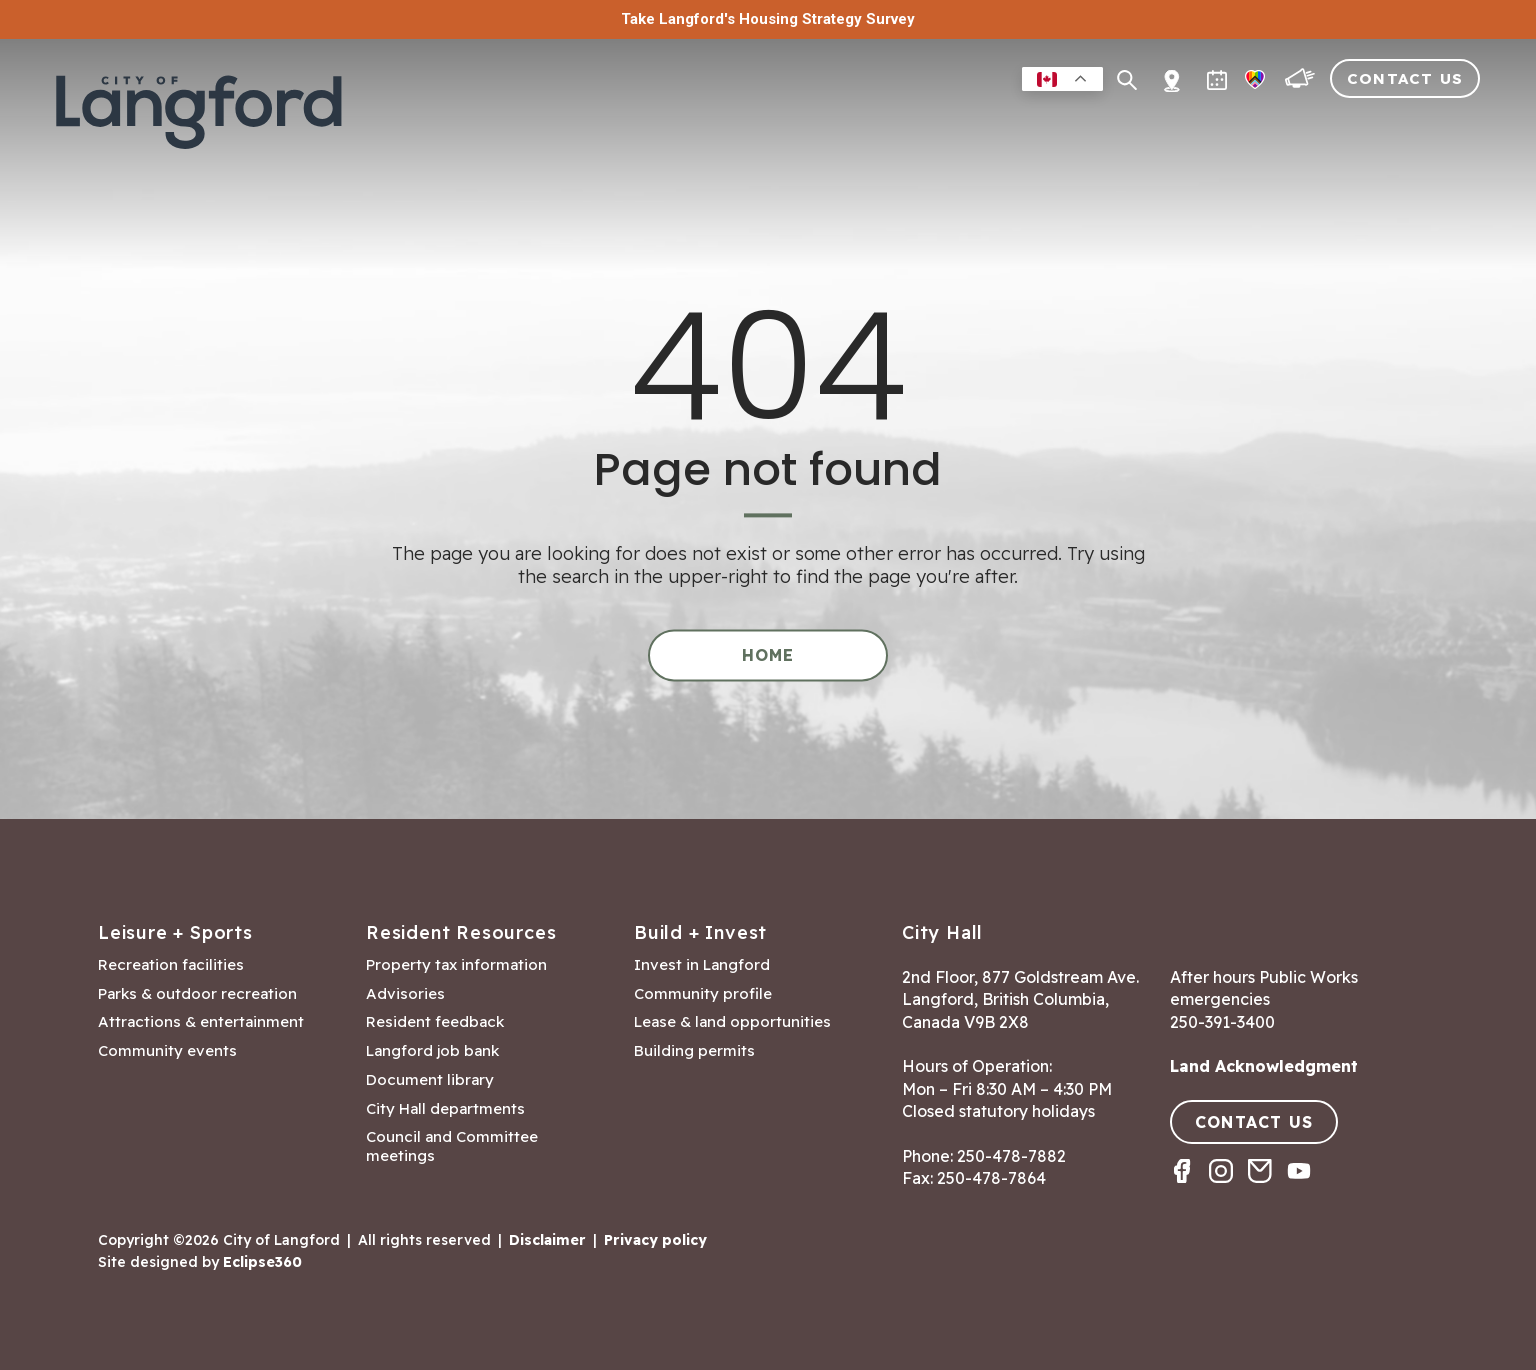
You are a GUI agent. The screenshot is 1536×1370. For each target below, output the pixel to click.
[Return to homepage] (205, 112)
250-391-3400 (1222, 1022)
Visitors (1320, 123)
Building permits (694, 1051)
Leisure (844, 123)
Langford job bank (432, 1051)
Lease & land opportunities (732, 1022)
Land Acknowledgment (1264, 1066)
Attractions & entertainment (201, 1022)
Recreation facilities (171, 965)
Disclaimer (547, 1240)
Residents (736, 123)
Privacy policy (655, 1240)
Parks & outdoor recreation (197, 994)
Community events (167, 1051)
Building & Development (1133, 123)
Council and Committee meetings (452, 1146)
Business (946, 123)
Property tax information (456, 965)
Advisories (405, 994)
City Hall (1431, 123)
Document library (430, 1080)
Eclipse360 (262, 1262)
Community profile (703, 994)
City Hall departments (445, 1109)
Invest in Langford (702, 965)
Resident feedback (435, 1022)
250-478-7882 (1011, 1156)
